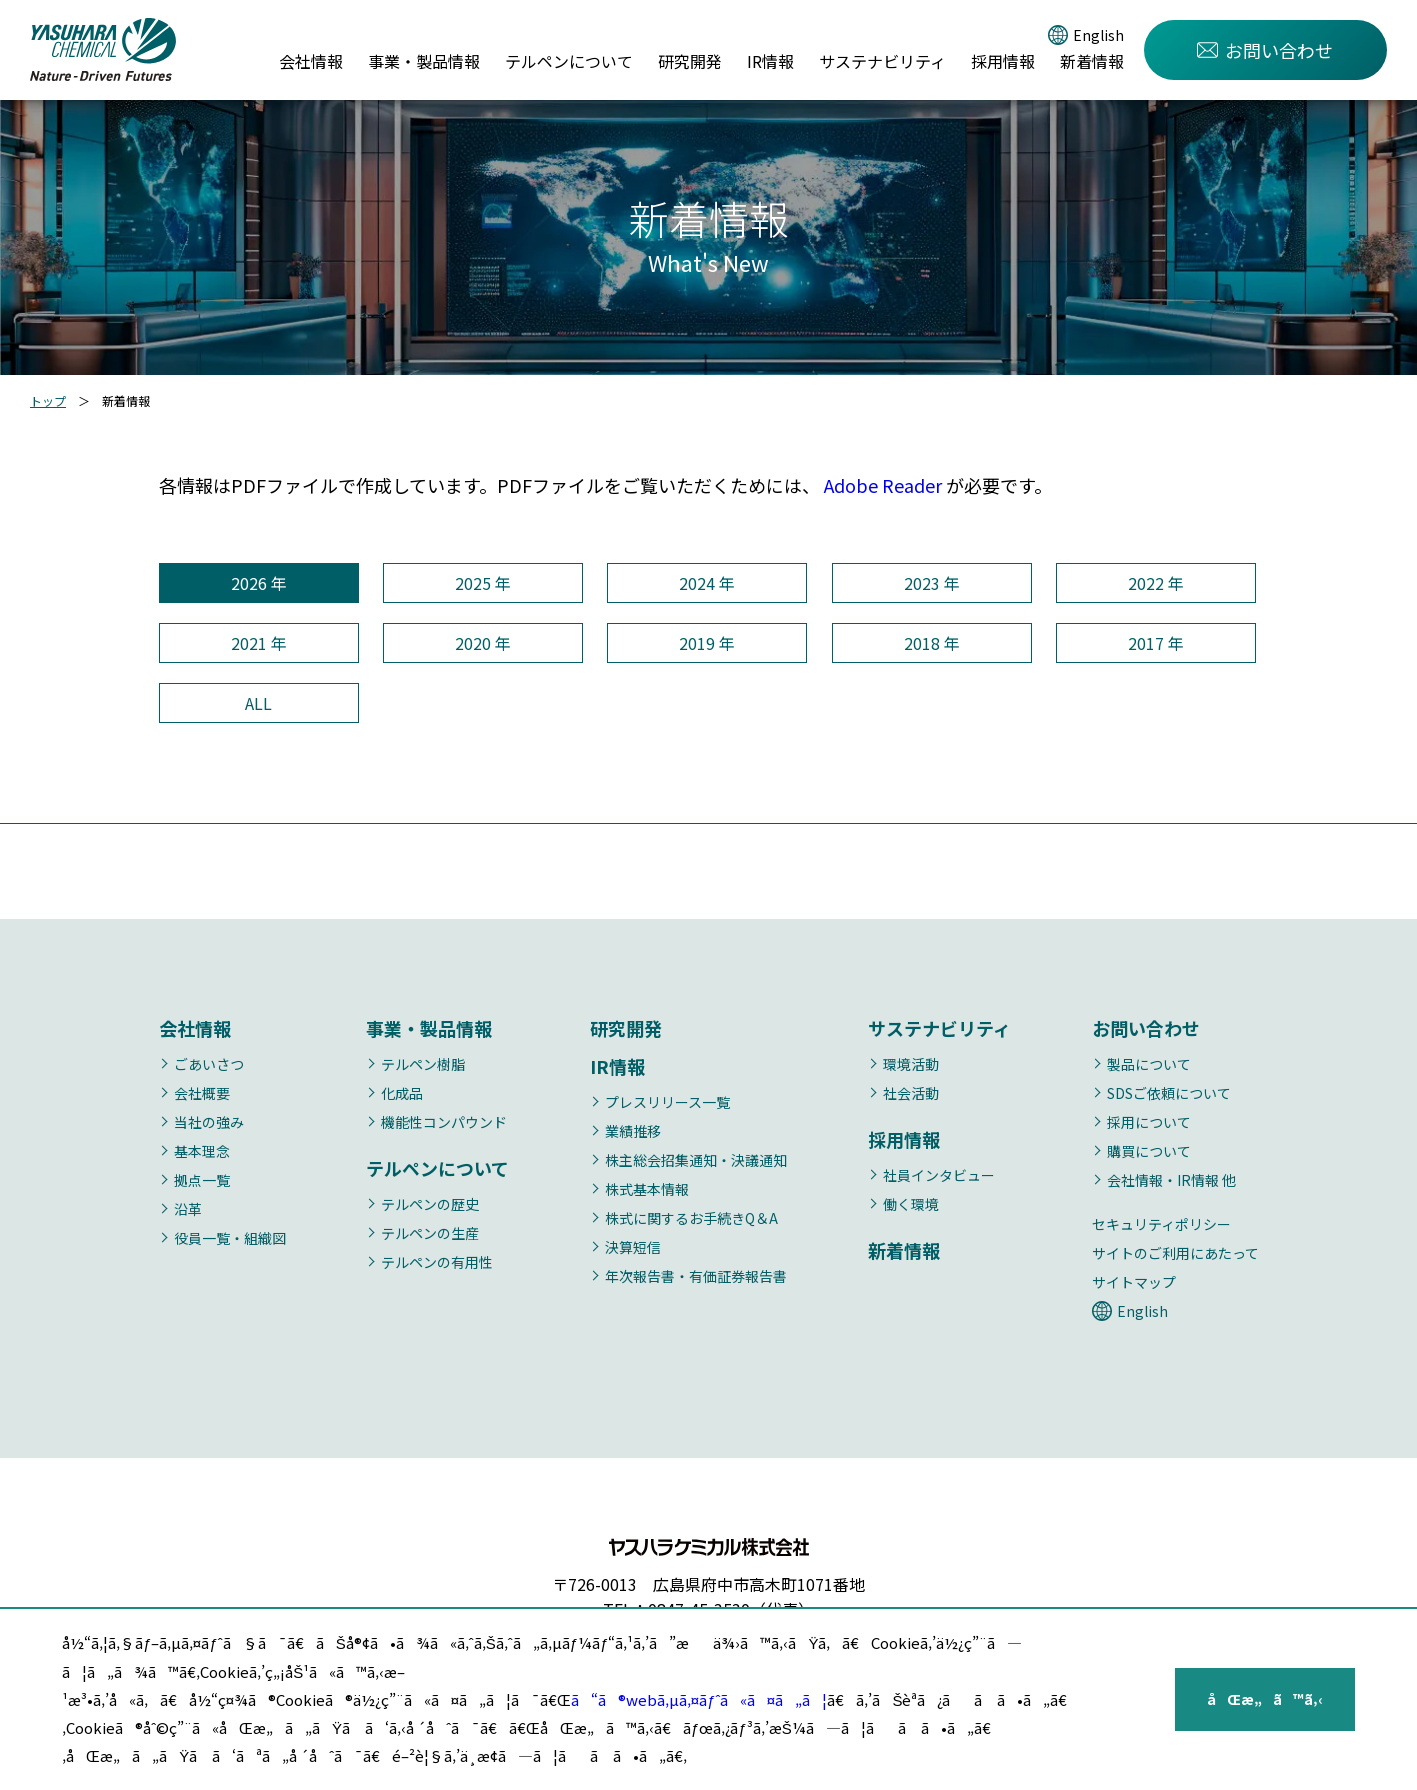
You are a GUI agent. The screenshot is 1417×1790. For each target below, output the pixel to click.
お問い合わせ (1265, 50)
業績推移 (633, 1131)
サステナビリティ (882, 61)
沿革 (188, 1209)
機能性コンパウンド (444, 1122)
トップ (48, 400)
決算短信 (633, 1247)
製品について (1149, 1064)
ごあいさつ (209, 1064)
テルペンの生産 (430, 1233)
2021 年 (259, 643)
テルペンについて (569, 61)
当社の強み (209, 1122)
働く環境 (911, 1204)
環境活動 (911, 1064)
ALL (258, 703)
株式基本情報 (647, 1189)
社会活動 (911, 1093)
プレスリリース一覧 (667, 1102)
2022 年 (1156, 583)
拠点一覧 (202, 1180)
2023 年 (932, 583)
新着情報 (1092, 61)
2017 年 (1156, 643)
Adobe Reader (883, 485)
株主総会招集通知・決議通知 (696, 1160)
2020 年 (483, 643)
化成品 (402, 1093)
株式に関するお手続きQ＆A (691, 1218)
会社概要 (202, 1093)
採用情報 (1003, 61)
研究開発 (690, 61)
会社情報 (311, 61)
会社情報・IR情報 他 (1171, 1180)
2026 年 (259, 583)
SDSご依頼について (1169, 1093)
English (1098, 35)
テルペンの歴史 (430, 1204)
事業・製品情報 (424, 61)
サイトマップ (1134, 1282)
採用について (1149, 1122)
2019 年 (707, 643)
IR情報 (770, 61)
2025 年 (483, 583)
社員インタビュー (939, 1175)
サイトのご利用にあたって (1175, 1253)
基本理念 (202, 1151)
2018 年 (932, 643)
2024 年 (707, 583)
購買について (1149, 1151)
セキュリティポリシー (1161, 1224)
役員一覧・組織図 (230, 1238)
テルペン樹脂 (423, 1064)
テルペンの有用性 (437, 1262)
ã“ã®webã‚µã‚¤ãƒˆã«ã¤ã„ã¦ (699, 1699)
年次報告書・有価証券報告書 (696, 1276)
